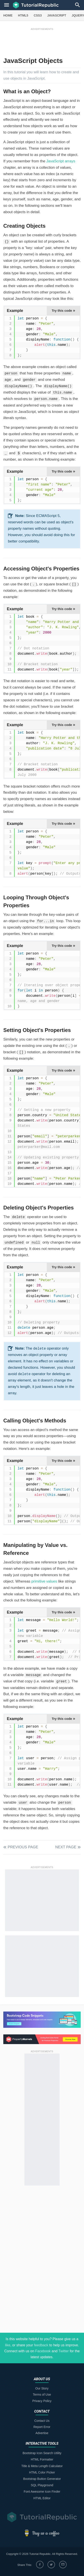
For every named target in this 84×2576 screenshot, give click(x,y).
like (7, 2345)
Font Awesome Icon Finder (42, 2491)
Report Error (41, 2427)
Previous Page (23, 1847)
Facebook (43, 2351)
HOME (8, 15)
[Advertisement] (42, 41)
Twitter (63, 2351)
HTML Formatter (42, 2459)
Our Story (42, 2388)
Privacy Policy (41, 2401)
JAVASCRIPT (56, 15)
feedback (41, 2345)
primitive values (44, 1581)
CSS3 (38, 15)
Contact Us (41, 2420)
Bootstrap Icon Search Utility (42, 2453)
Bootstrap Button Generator (42, 2479)
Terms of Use (42, 2394)
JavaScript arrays (60, 161)
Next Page (65, 1847)
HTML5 (23, 15)
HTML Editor (42, 2498)
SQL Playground (42, 2485)
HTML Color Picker (42, 2472)
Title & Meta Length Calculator (42, 2466)
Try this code (63, 310)
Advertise (41, 2433)
